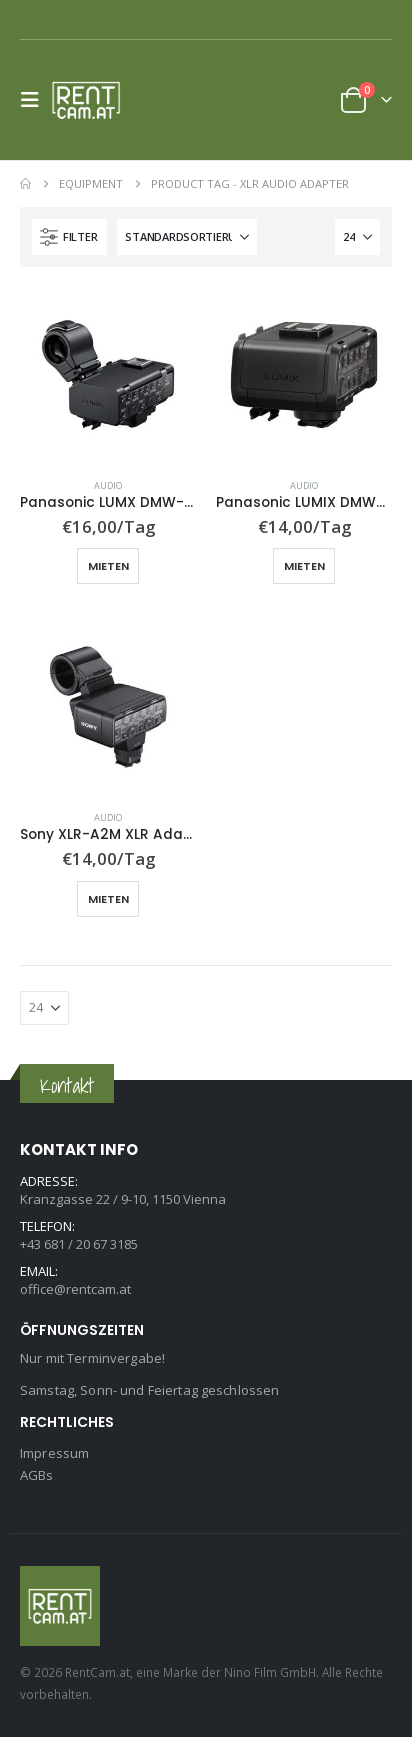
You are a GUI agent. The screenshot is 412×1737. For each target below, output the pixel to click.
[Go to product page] (108, 375)
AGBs (37, 1475)
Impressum (54, 1453)
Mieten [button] (108, 566)
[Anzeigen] (357, 237)
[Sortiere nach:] (187, 237)
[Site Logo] (92, 100)
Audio (108, 485)
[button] (36, 100)
